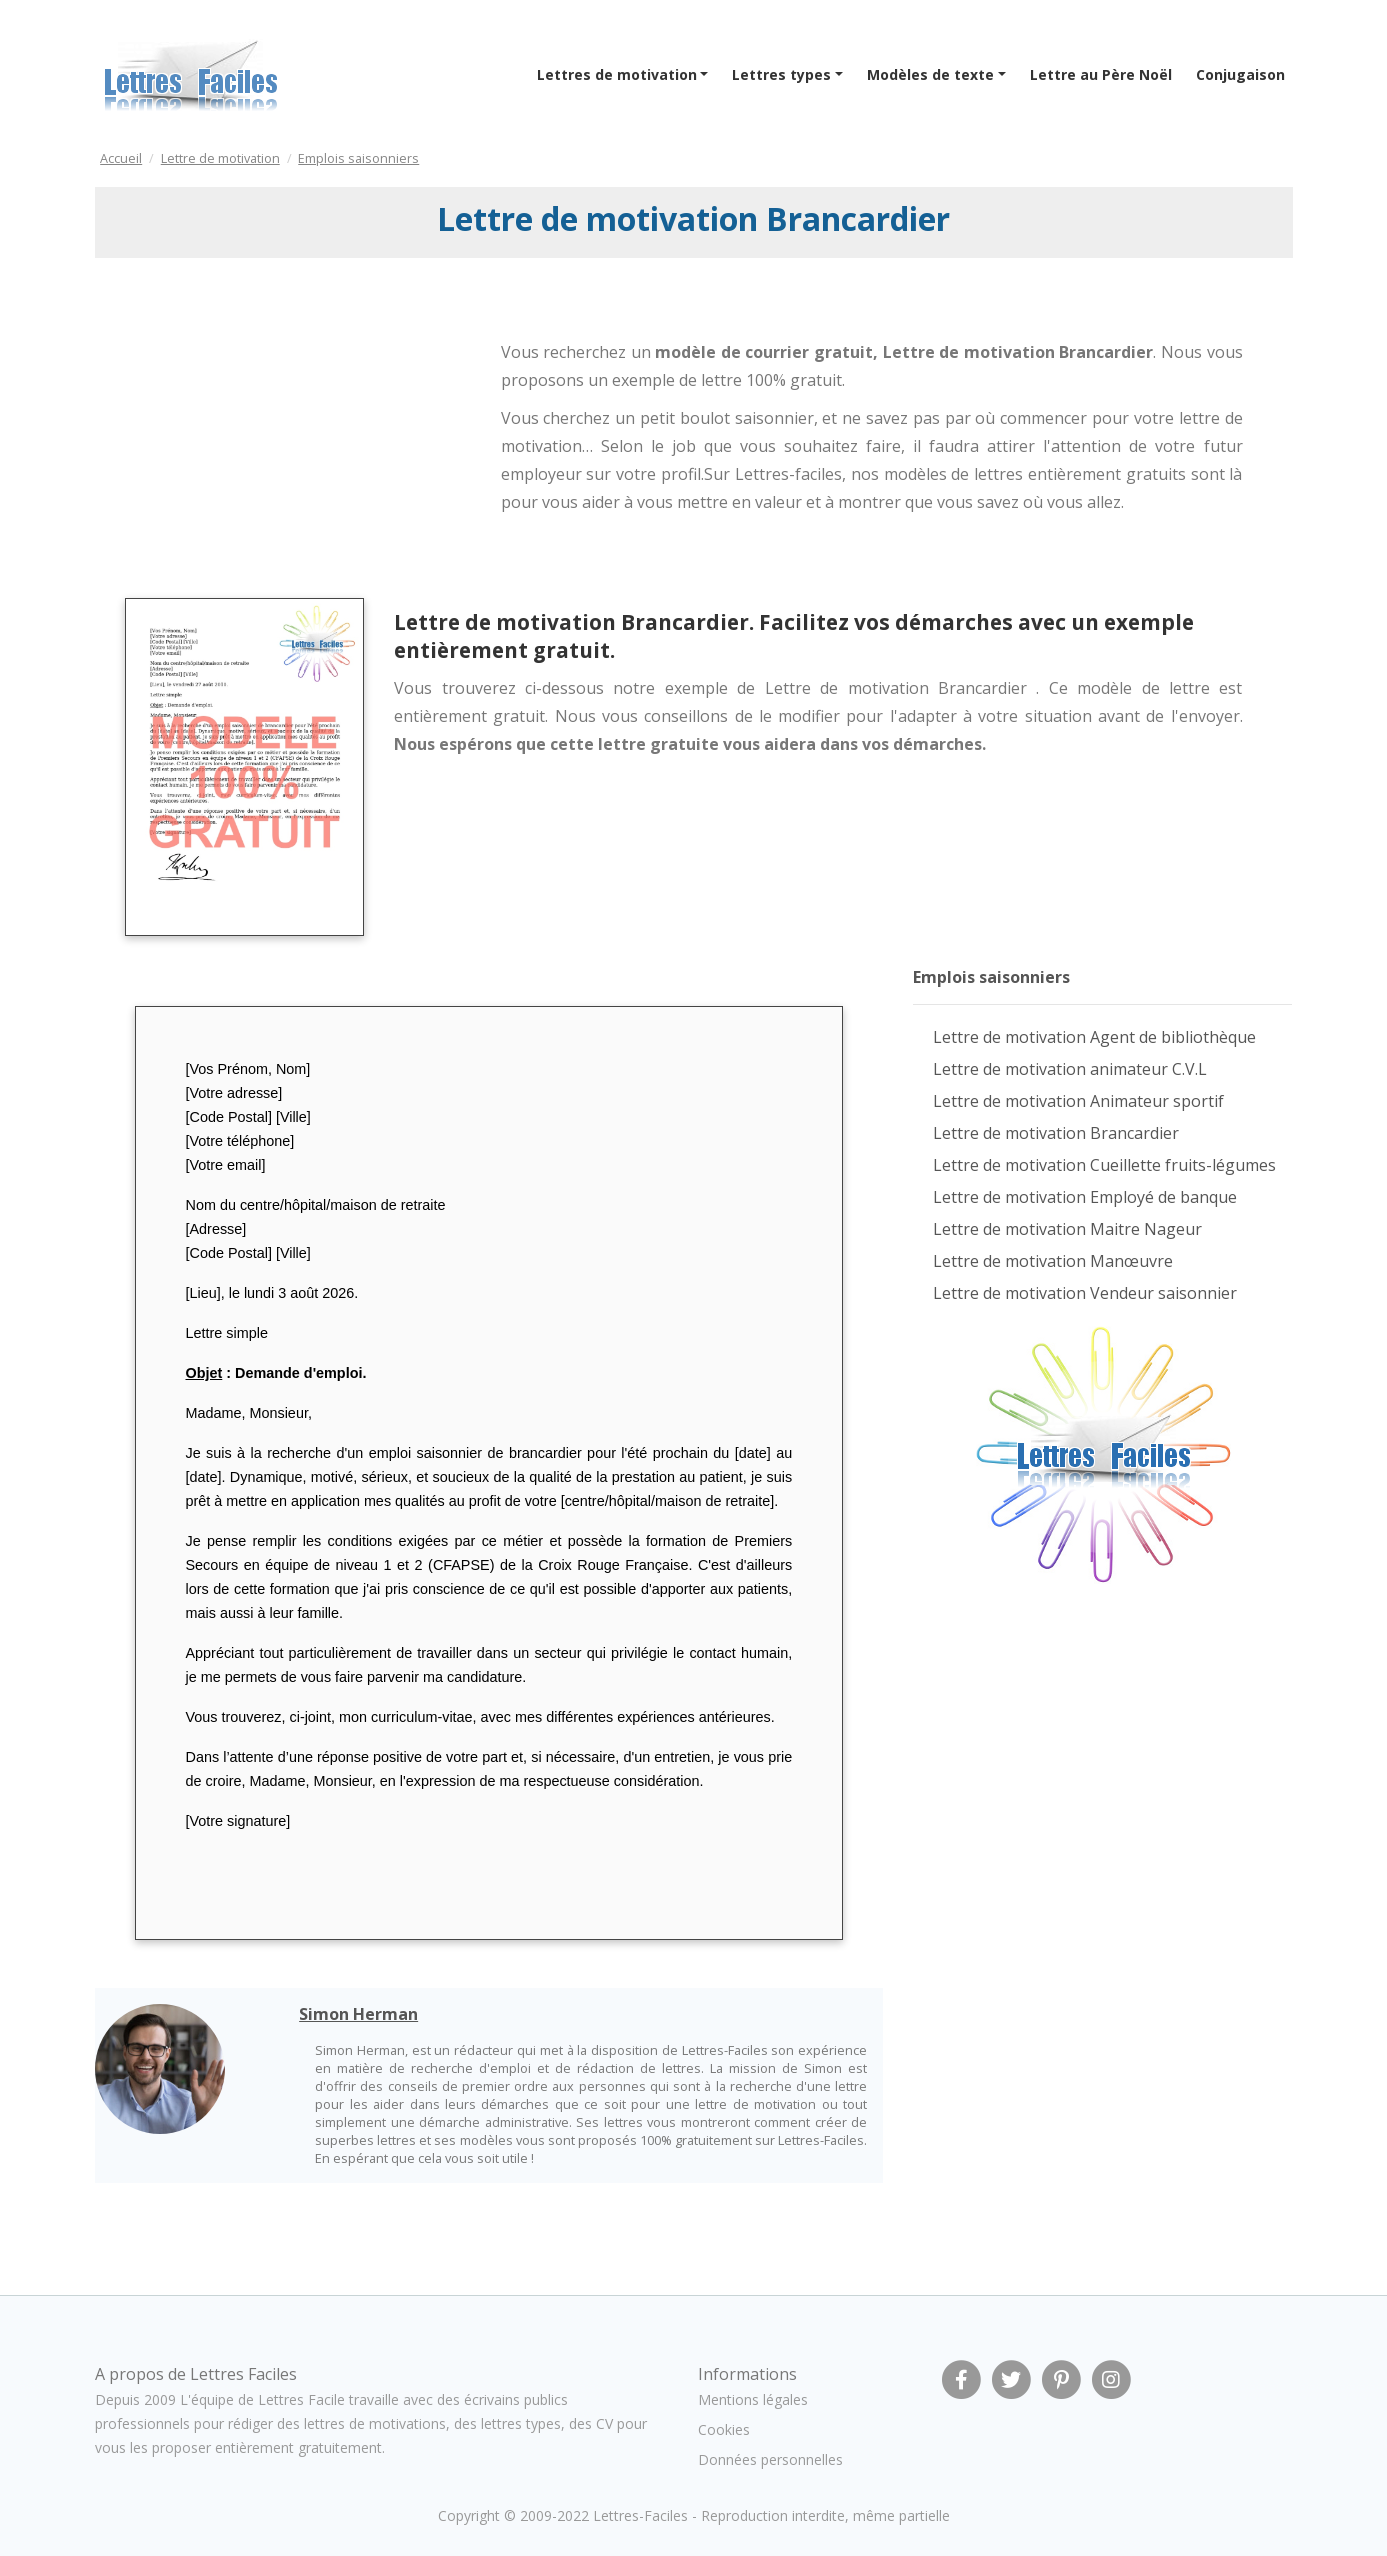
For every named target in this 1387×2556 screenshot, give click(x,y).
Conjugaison (1240, 74)
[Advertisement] (258, 433)
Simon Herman (358, 2014)
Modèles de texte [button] (930, 74)
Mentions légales (753, 2399)
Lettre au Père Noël (1101, 74)
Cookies (724, 2429)
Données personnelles (770, 2459)
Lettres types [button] (781, 74)
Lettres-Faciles (640, 2515)
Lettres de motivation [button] (617, 74)
